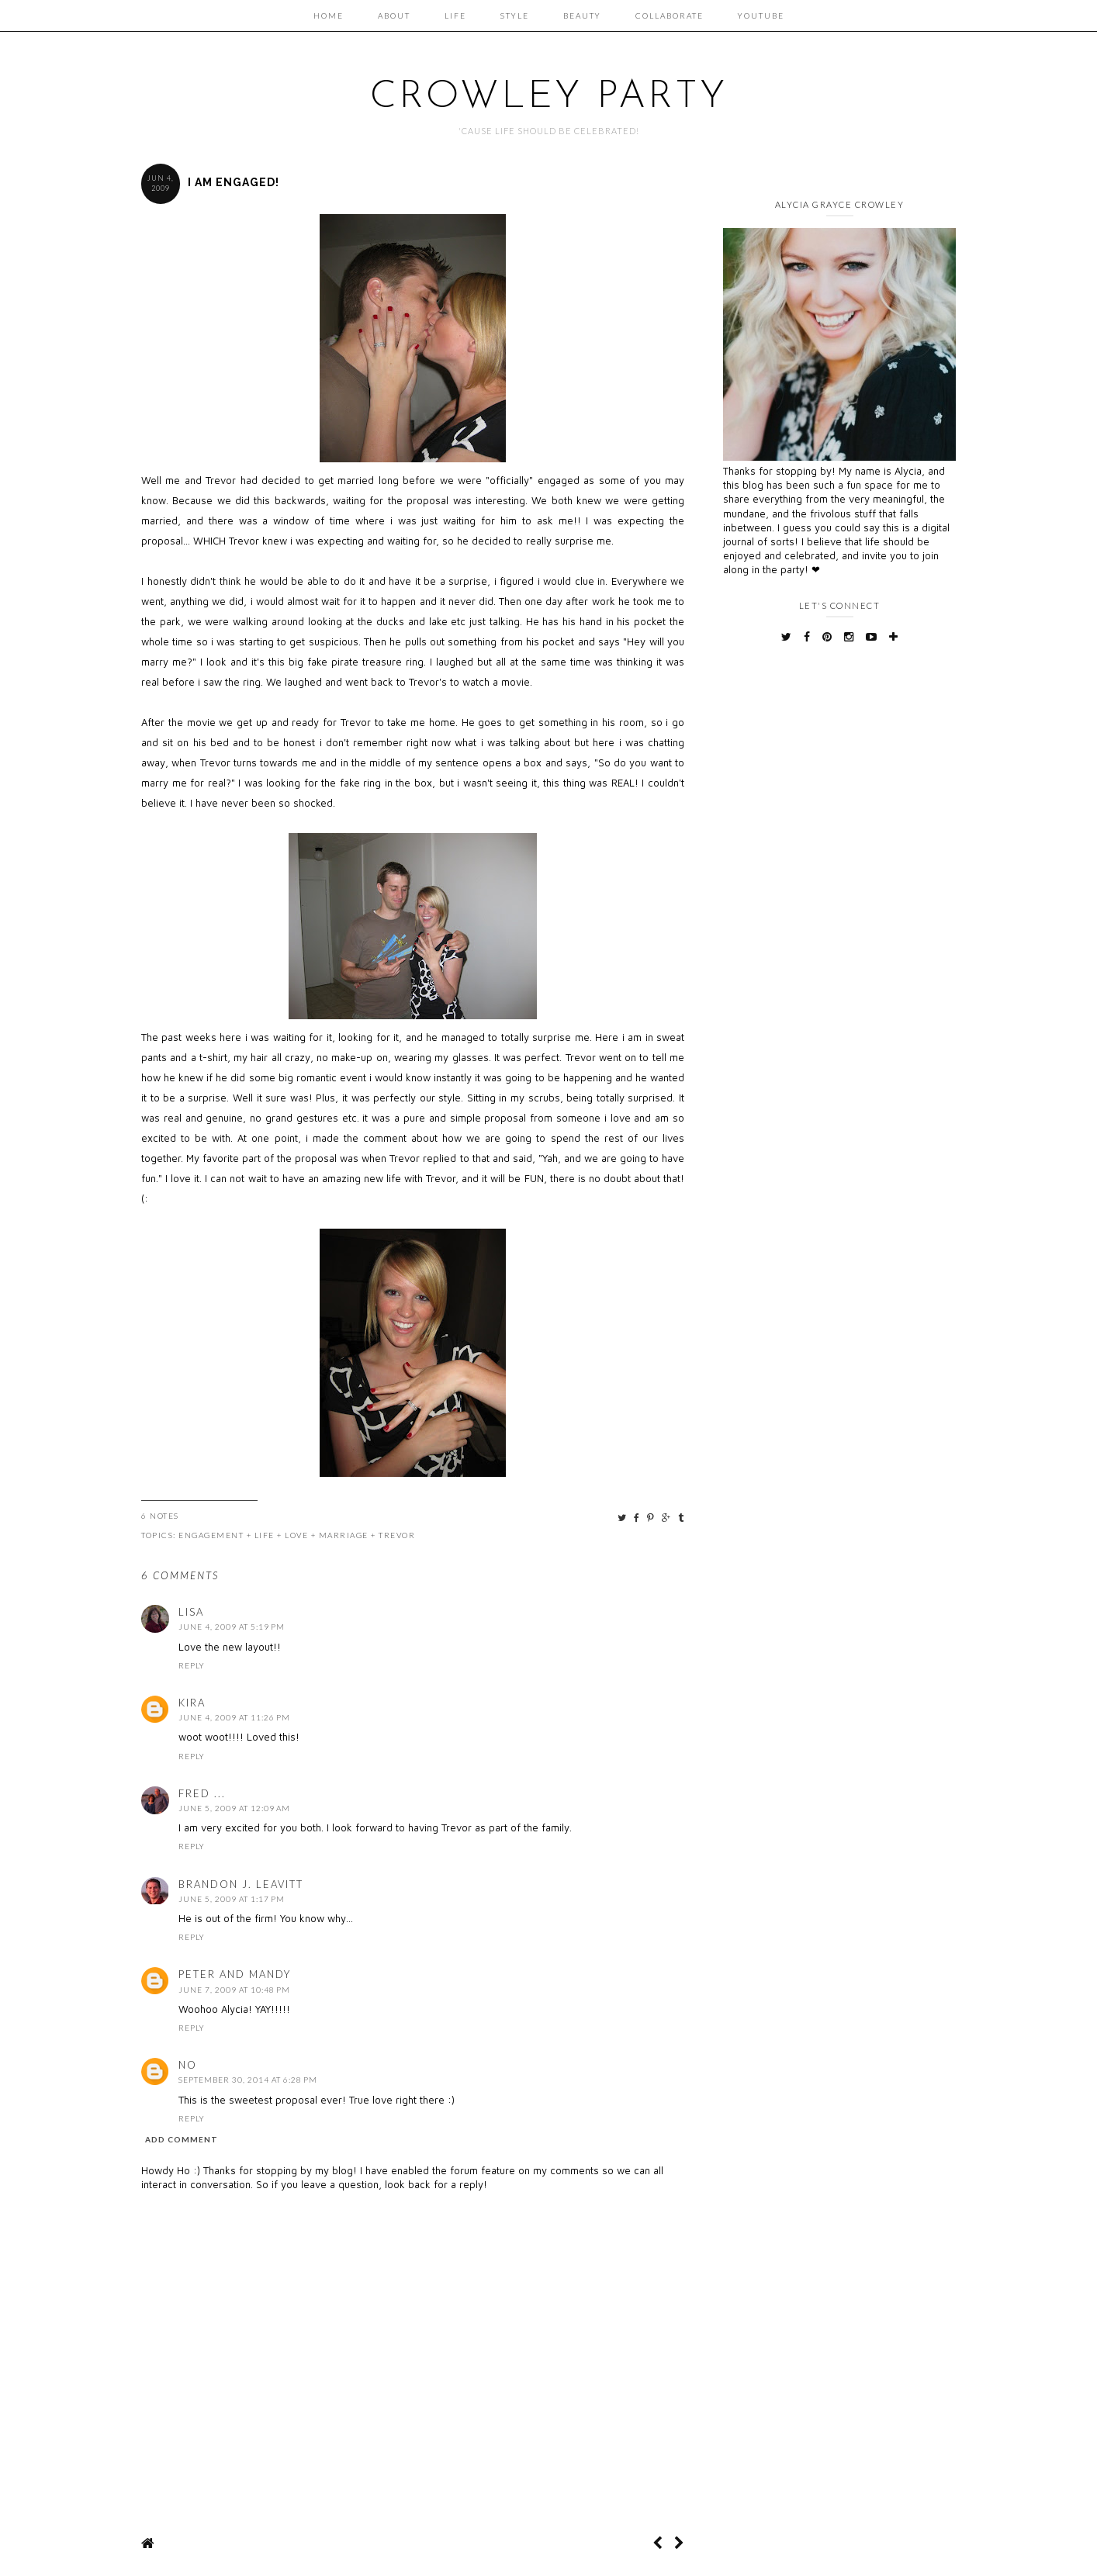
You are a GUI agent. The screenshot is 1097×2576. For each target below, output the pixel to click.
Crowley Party (549, 97)
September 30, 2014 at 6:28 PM (247, 2079)
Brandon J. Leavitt (240, 1884)
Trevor (397, 1535)
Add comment (181, 2139)
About (394, 15)
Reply (191, 1665)
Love (296, 1535)
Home (328, 15)
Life (455, 15)
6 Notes (160, 1515)
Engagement (211, 1535)
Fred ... (202, 1793)
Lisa (191, 1612)
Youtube (761, 15)
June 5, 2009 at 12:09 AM (234, 1808)
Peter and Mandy (234, 1974)
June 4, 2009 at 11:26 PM (234, 1717)
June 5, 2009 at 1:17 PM (231, 1898)
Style (514, 15)
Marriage (344, 1535)
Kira (192, 1702)
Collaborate (669, 15)
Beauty (582, 15)
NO (187, 2065)
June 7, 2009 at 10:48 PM (234, 1989)
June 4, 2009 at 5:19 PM (231, 1626)
